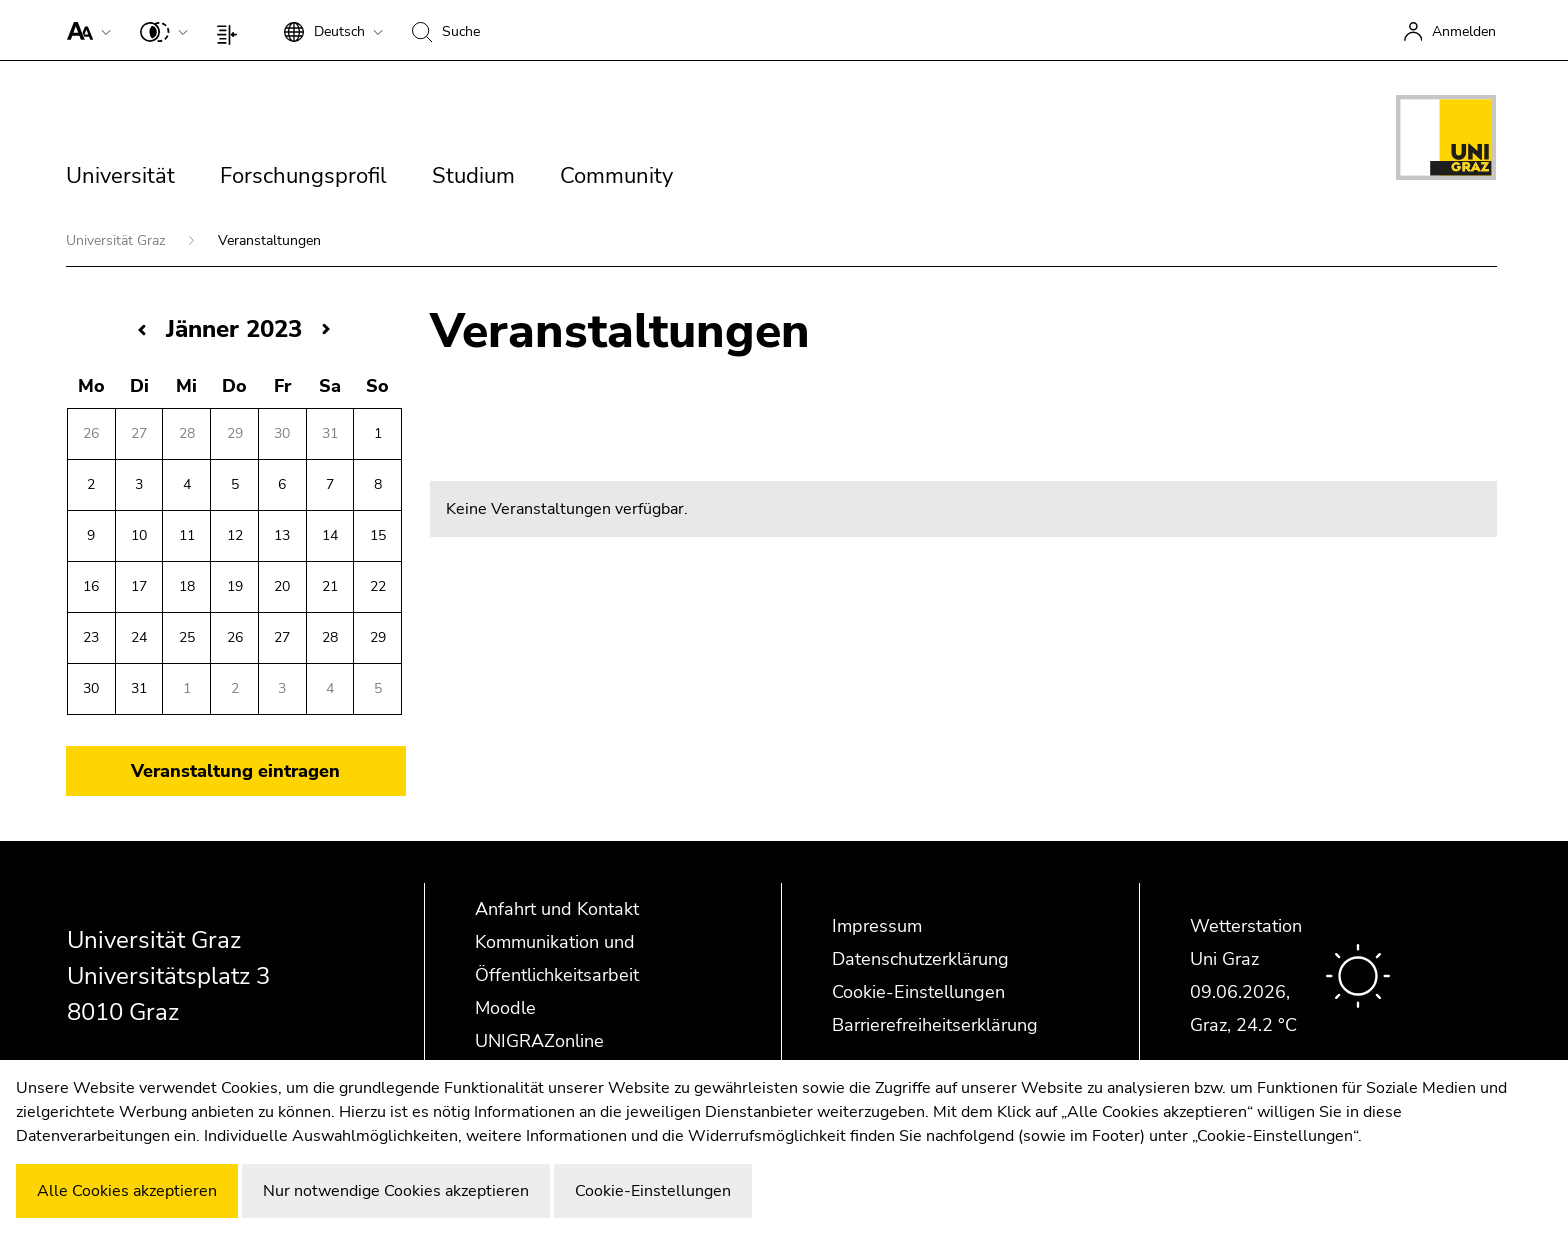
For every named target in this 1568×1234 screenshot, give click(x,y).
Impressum (877, 926)
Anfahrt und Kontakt (557, 909)
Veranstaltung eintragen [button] (235, 771)
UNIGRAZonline (539, 1041)
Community (616, 176)
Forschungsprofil (303, 176)
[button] (84, 30)
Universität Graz (117, 240)
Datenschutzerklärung (920, 959)
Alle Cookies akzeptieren (127, 1191)
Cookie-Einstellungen (918, 992)
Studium (473, 176)
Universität (120, 176)
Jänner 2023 (234, 329)
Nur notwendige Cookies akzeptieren (396, 1191)
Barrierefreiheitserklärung (935, 1025)
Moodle (505, 1008)
